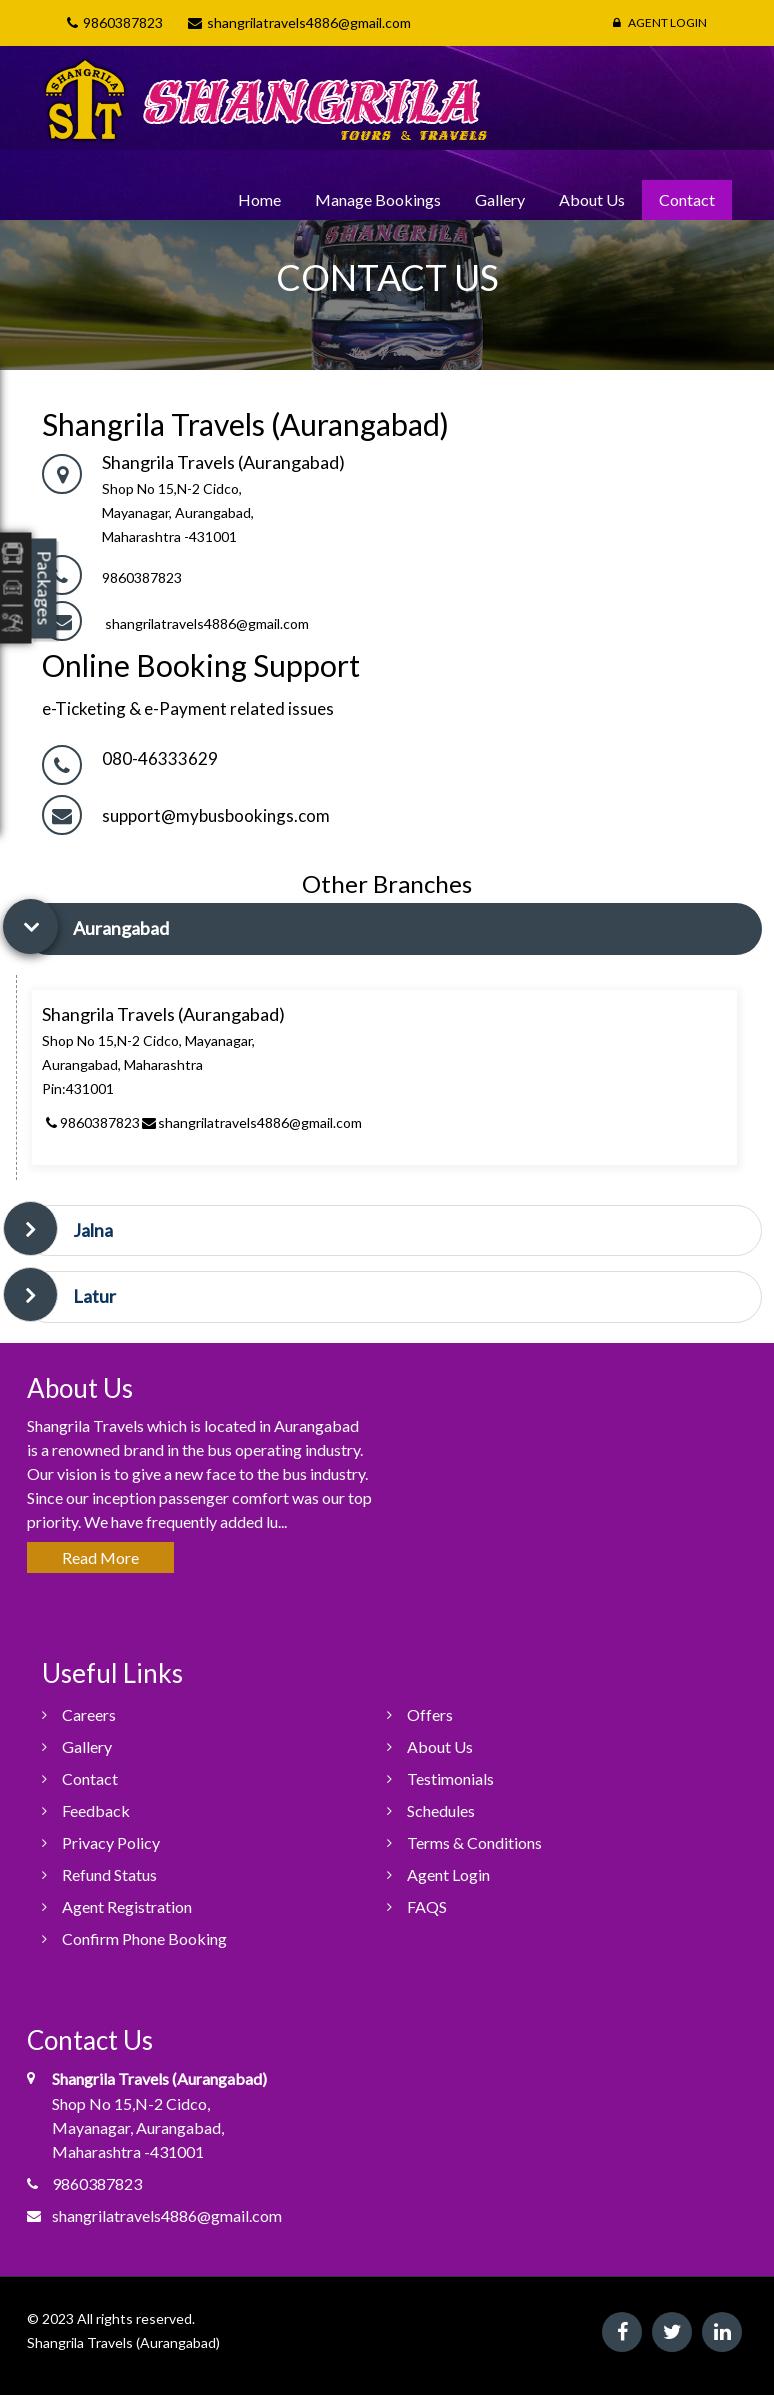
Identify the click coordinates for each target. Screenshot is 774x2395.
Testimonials (450, 1778)
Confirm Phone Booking (144, 1938)
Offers (430, 1714)
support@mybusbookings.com (216, 815)
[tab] (392, 929)
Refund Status (109, 1874)
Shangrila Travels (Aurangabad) (123, 2342)
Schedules (441, 1810)
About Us (592, 199)
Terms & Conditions (474, 1842)
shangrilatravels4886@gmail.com (207, 623)
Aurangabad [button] (121, 928)
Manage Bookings (378, 199)
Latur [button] (94, 1296)
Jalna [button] (93, 1230)
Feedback (96, 1810)
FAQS (427, 1906)
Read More (100, 1557)
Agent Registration (127, 1906)
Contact (687, 199)
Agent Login (660, 22)
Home (259, 199)
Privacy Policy (111, 1842)
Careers (89, 1714)
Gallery (500, 199)
